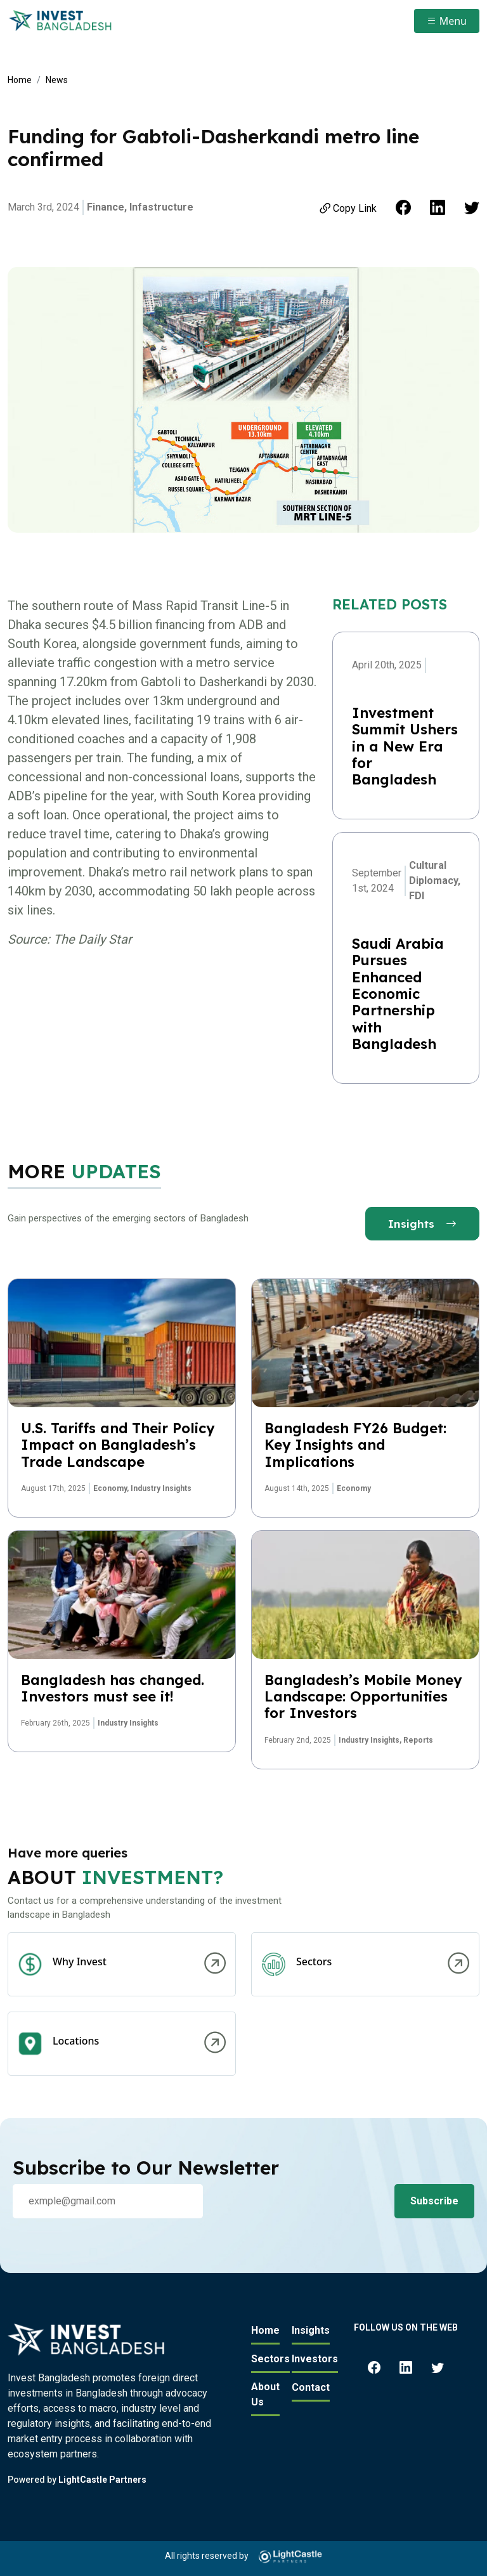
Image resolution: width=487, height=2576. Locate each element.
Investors (315, 2359)
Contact (311, 2387)
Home (20, 80)
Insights (422, 1223)
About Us (265, 2394)
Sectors (270, 2359)
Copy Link (347, 208)
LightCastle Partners (102, 2480)
